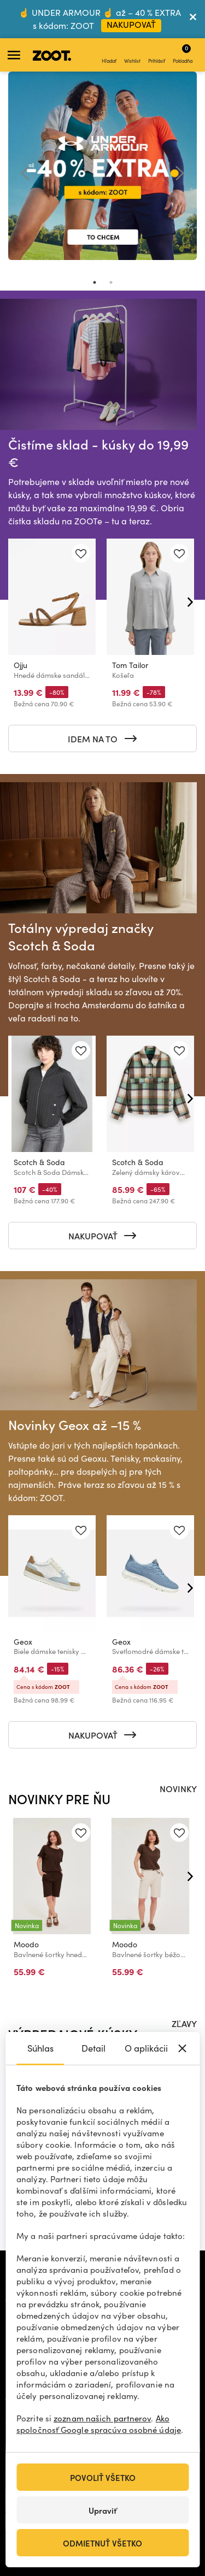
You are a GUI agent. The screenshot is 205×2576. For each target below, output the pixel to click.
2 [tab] (111, 282)
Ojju (20, 665)
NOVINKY (178, 1788)
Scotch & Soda (39, 1162)
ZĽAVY (184, 2023)
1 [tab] (94, 282)
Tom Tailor (130, 665)
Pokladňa (182, 53)
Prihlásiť (156, 55)
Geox (23, 1641)
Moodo (26, 1945)
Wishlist (132, 55)
